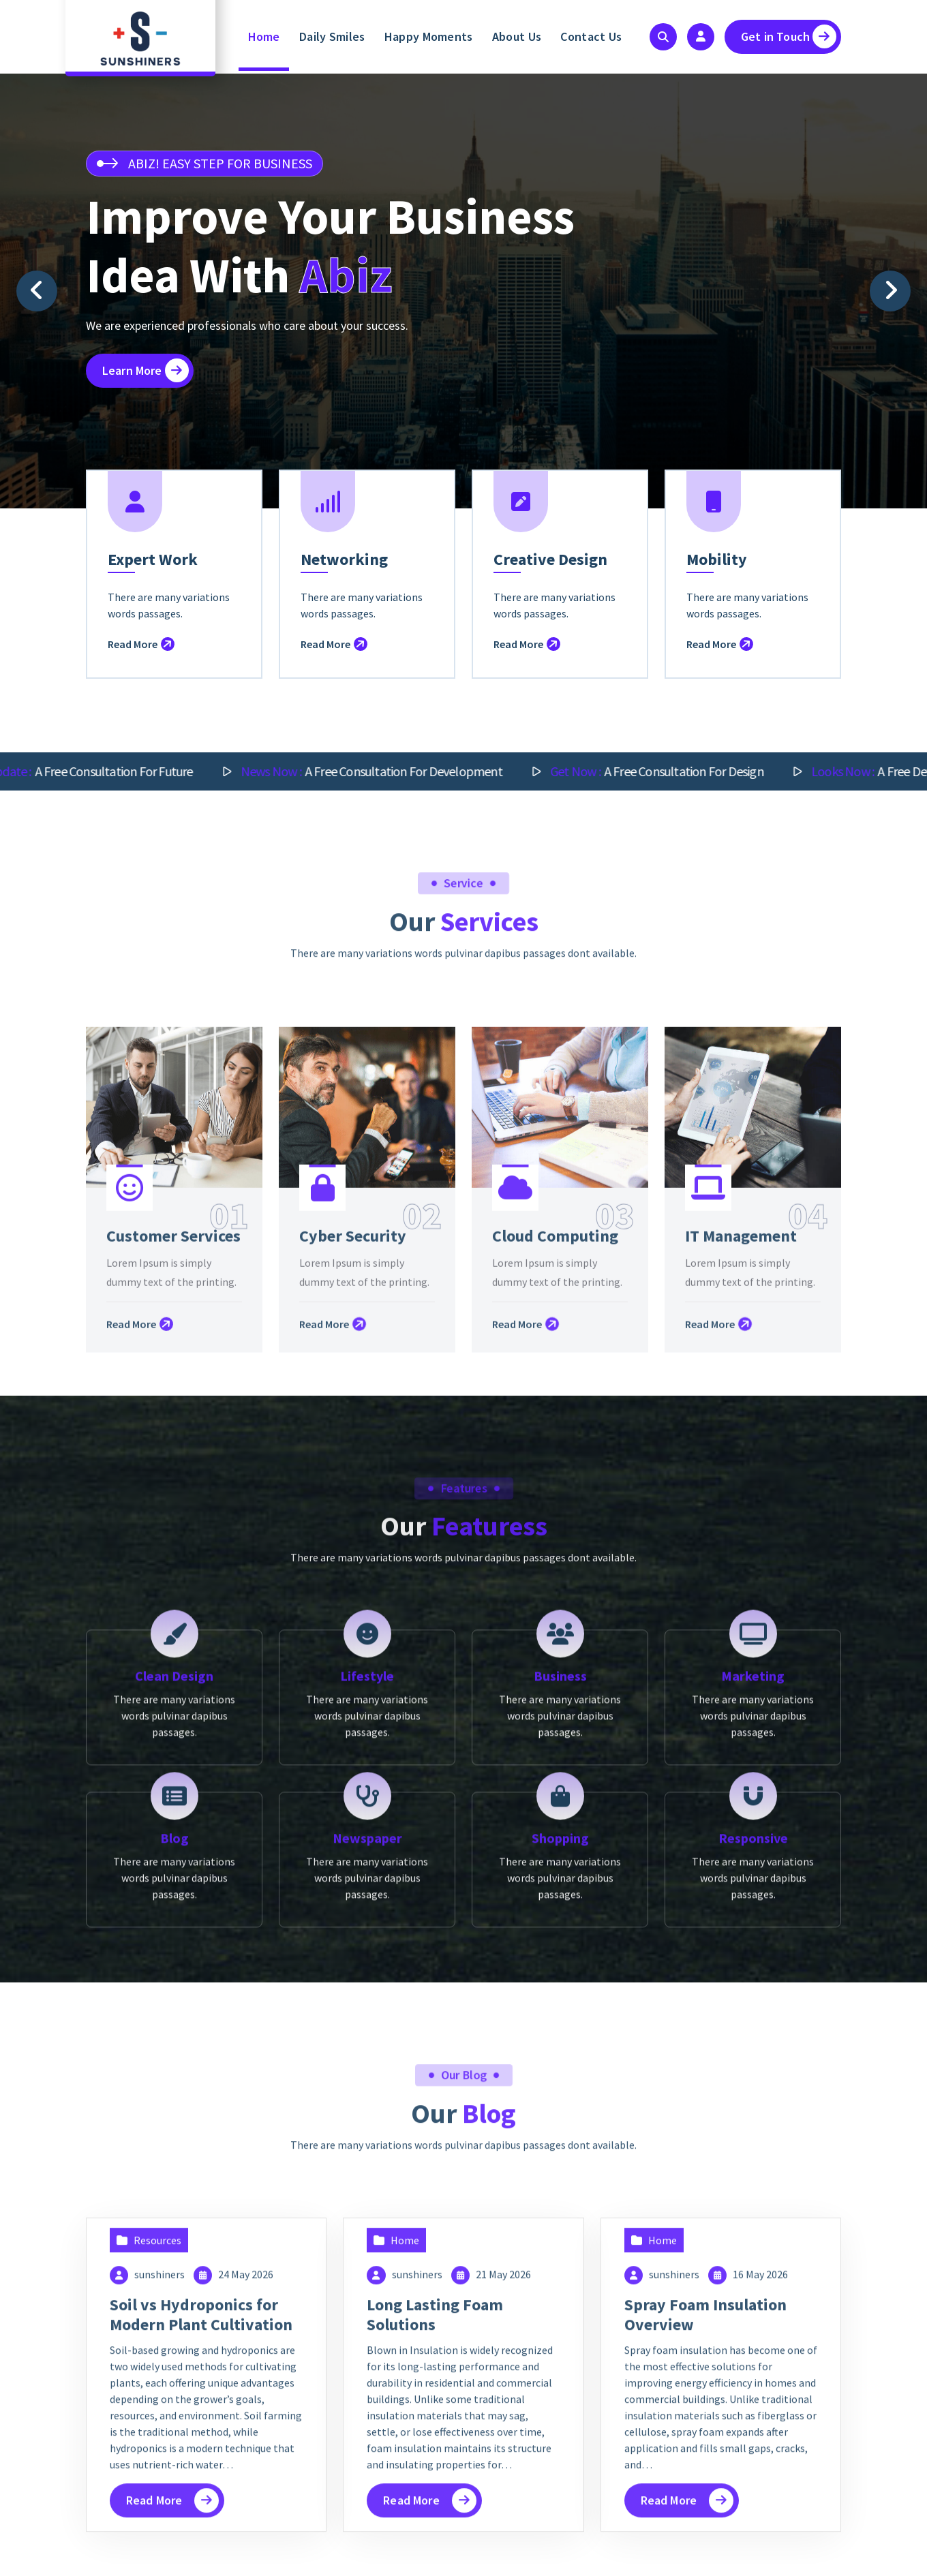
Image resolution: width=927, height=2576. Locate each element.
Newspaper (367, 2111)
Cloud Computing (555, 1524)
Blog (174, 2111)
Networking (344, 597)
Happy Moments (428, 36)
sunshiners (159, 2553)
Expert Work (153, 597)
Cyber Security (352, 1524)
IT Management (741, 1524)
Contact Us (591, 36)
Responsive (753, 2111)
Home (264, 36)
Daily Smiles (332, 36)
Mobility (716, 597)
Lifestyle (367, 1949)
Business (560, 1949)
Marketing (753, 1949)
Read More (141, 682)
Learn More (145, 370)
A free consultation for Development (401, 771)
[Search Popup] (663, 36)
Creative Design (550, 597)
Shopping (560, 2111)
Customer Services (173, 1524)
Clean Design (174, 1949)
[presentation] (36, 291)
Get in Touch (788, 36)
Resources (157, 2519)
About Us (516, 36)
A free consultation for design (686, 771)
